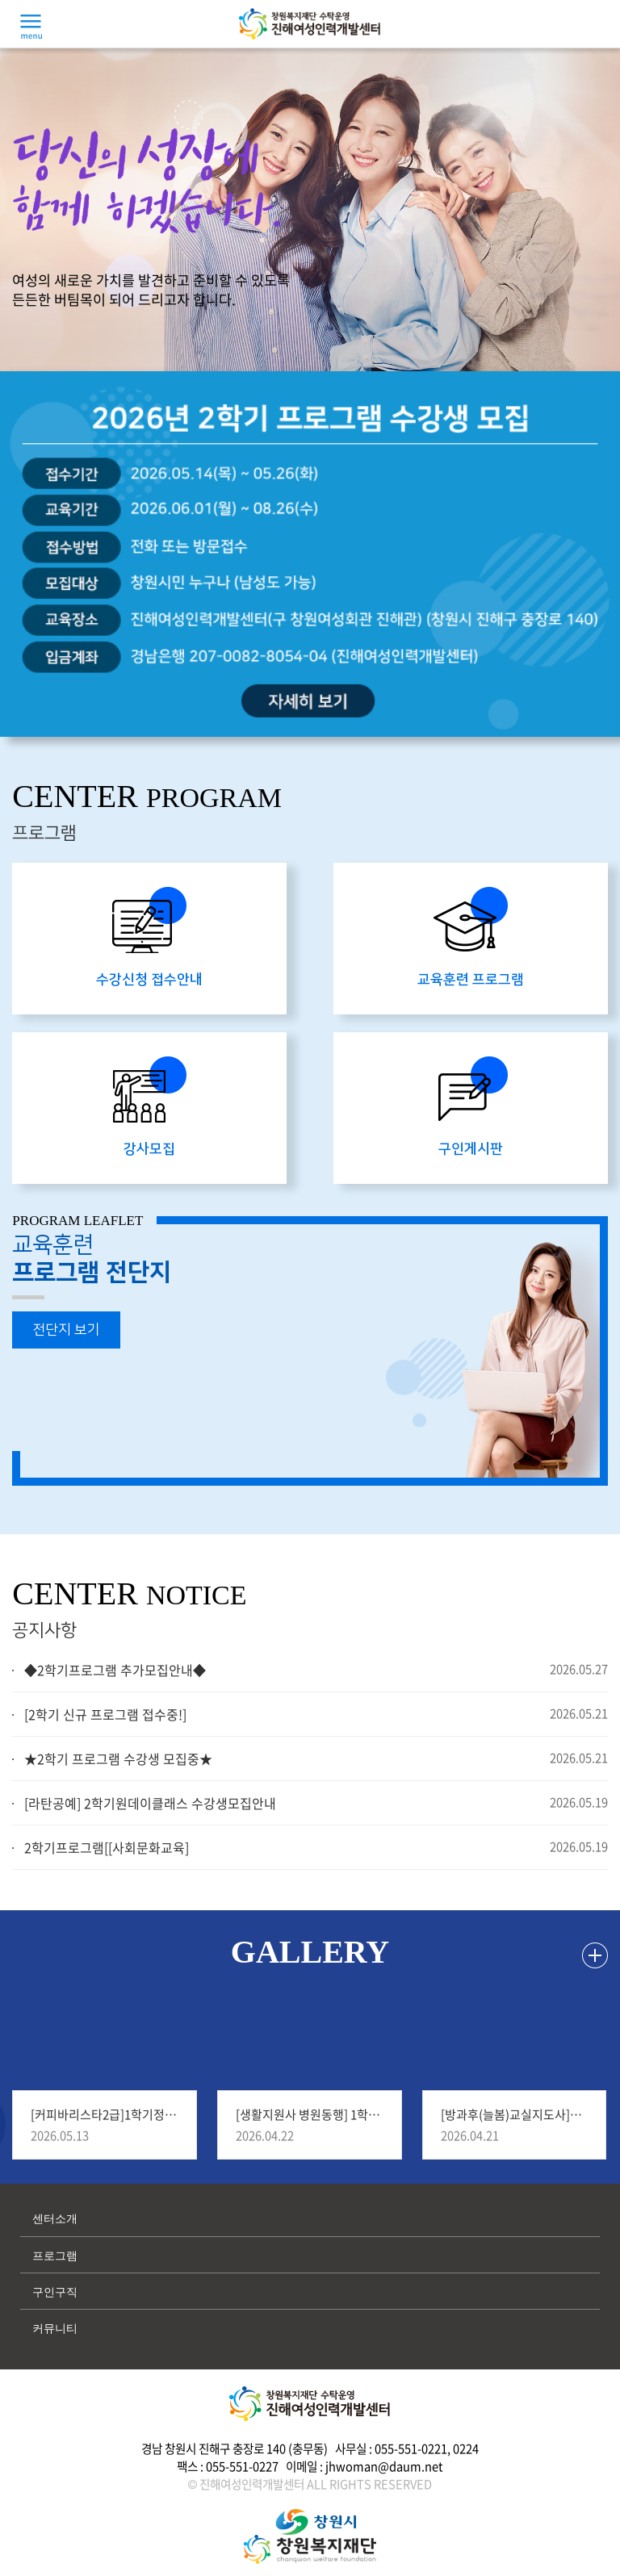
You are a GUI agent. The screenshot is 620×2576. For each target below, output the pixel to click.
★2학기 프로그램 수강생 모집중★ (118, 1758)
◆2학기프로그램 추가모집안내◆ (115, 1669)
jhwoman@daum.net (384, 2466)
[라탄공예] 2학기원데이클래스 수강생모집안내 (150, 1803)
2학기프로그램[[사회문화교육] (106, 1847)
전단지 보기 (66, 1329)
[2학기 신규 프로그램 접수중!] (105, 1714)
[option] (310, 554)
